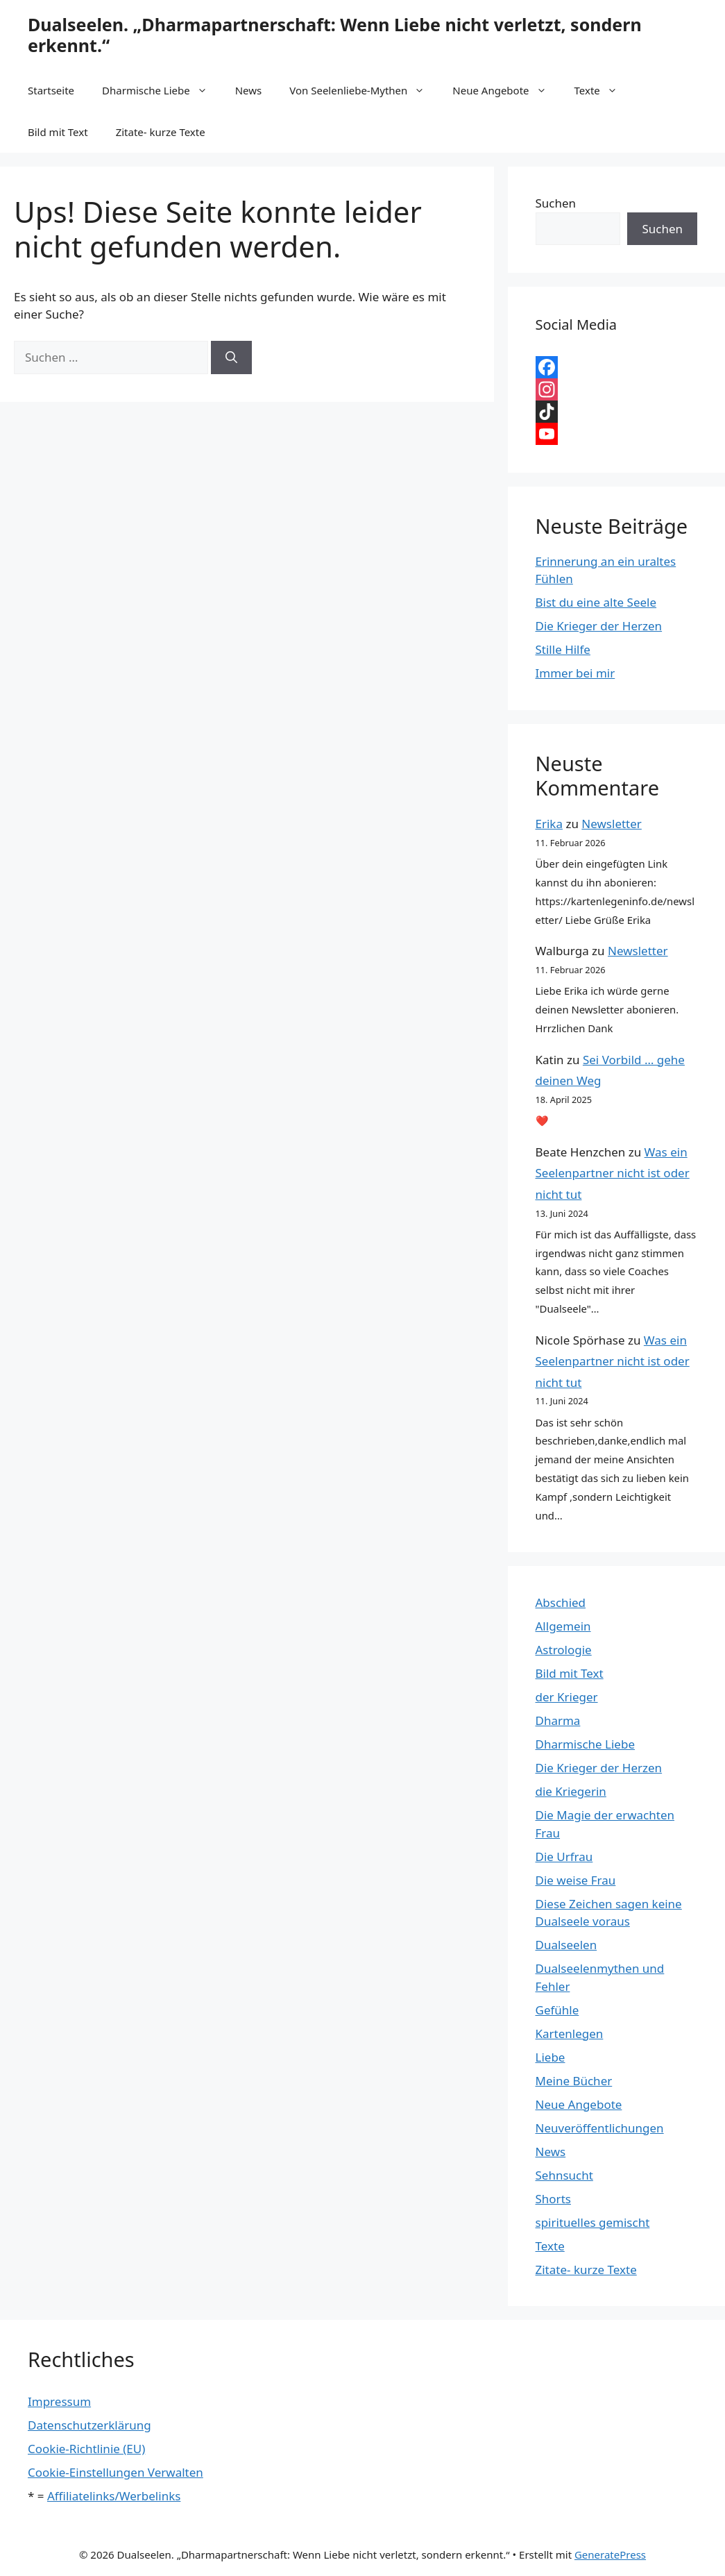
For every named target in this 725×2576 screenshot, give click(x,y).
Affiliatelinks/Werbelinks (113, 2496)
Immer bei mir (575, 673)
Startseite (51, 90)
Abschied (561, 1602)
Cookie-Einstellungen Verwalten (115, 2472)
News (248, 90)
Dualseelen (566, 1945)
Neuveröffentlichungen (600, 2128)
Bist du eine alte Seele (596, 602)
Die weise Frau (576, 1880)
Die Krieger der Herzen (599, 626)
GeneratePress (610, 2554)
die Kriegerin (571, 1791)
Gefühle (557, 2010)
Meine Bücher (574, 2081)
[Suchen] (231, 357)
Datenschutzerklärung (89, 2425)
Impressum (59, 2401)
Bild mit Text (58, 132)
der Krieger (567, 1697)
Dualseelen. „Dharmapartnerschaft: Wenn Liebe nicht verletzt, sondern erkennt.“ (335, 34)
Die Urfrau (564, 1856)
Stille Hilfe (563, 649)
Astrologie (564, 1650)
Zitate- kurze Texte (160, 132)
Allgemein (563, 1626)
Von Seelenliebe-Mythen (363, 90)
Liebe (550, 2057)
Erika (549, 824)
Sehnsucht (564, 2175)
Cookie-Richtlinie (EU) (86, 2449)
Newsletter (611, 824)
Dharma (558, 1720)
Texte (602, 90)
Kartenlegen (570, 2034)
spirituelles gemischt (593, 2222)
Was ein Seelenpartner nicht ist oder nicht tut (613, 1173)
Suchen (556, 203)
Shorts (553, 2199)
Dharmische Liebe (161, 90)
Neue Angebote (506, 90)
